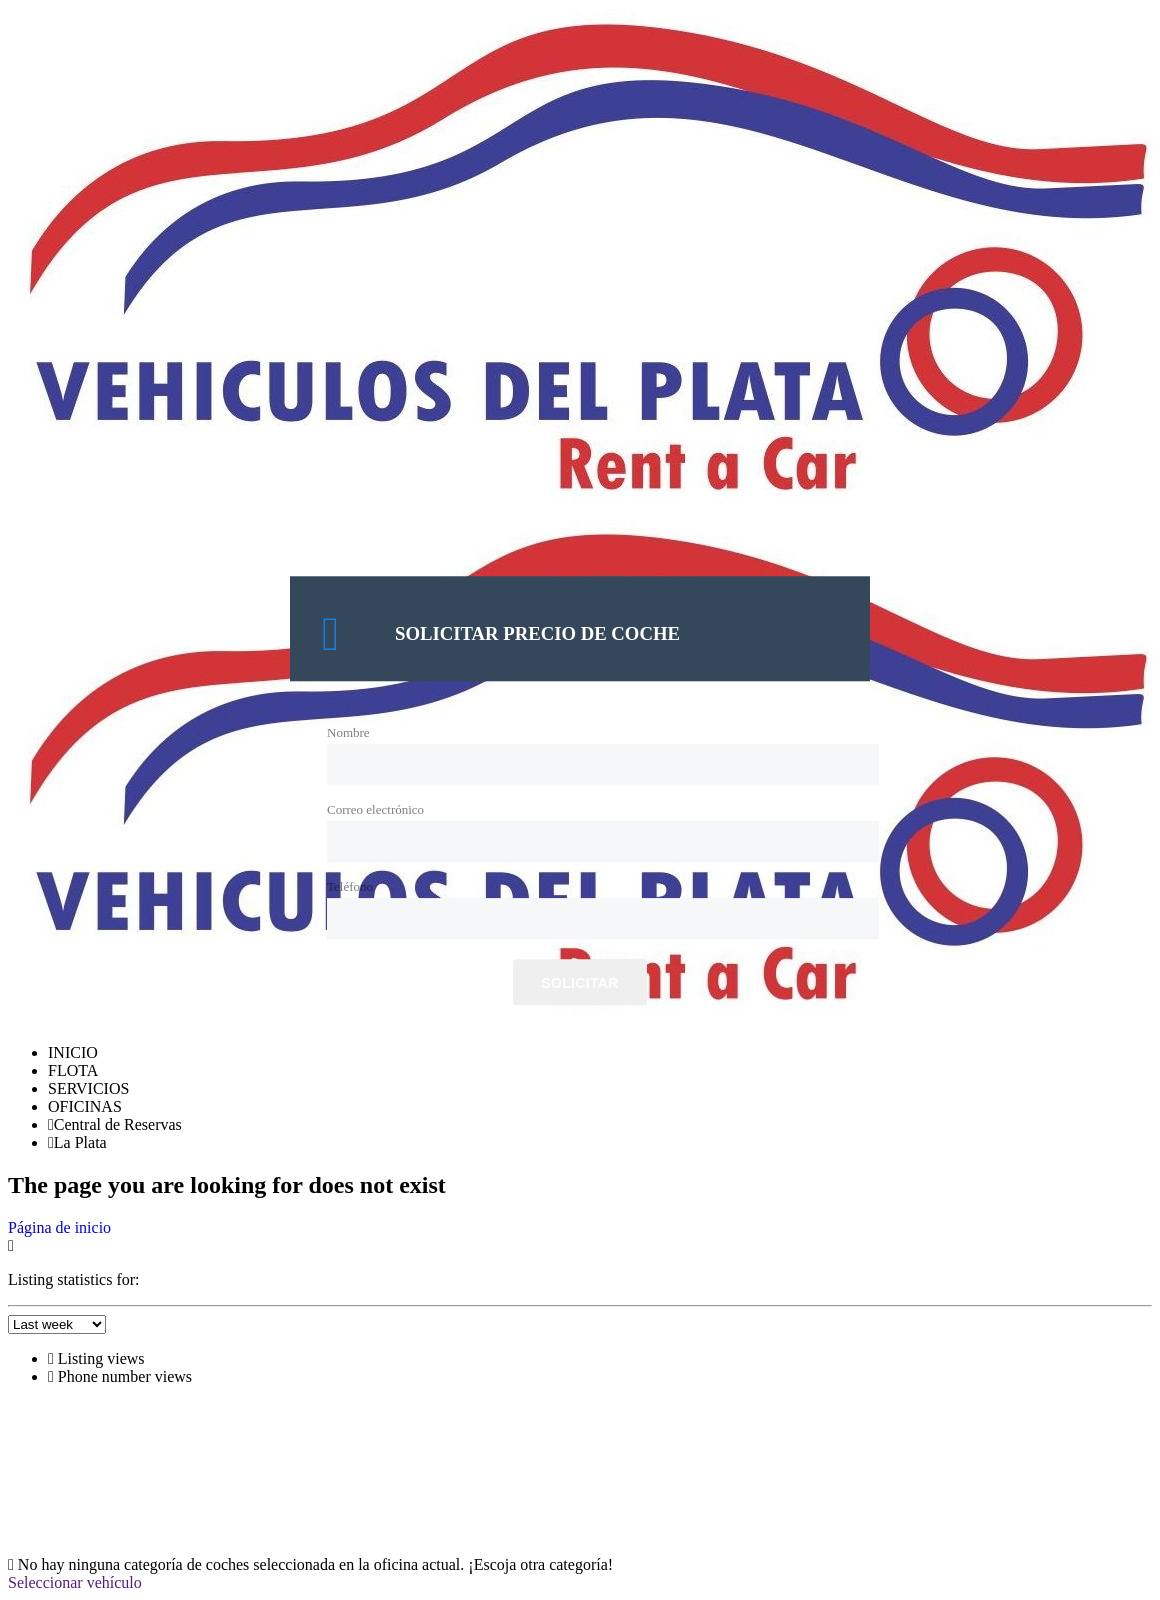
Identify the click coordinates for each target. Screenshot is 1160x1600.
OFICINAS (85, 1106)
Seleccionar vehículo (75, 1582)
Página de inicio (59, 1227)
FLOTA (73, 1070)
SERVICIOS (88, 1088)
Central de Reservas (115, 1124)
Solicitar (579, 984)
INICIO (73, 1052)
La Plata (77, 1142)
